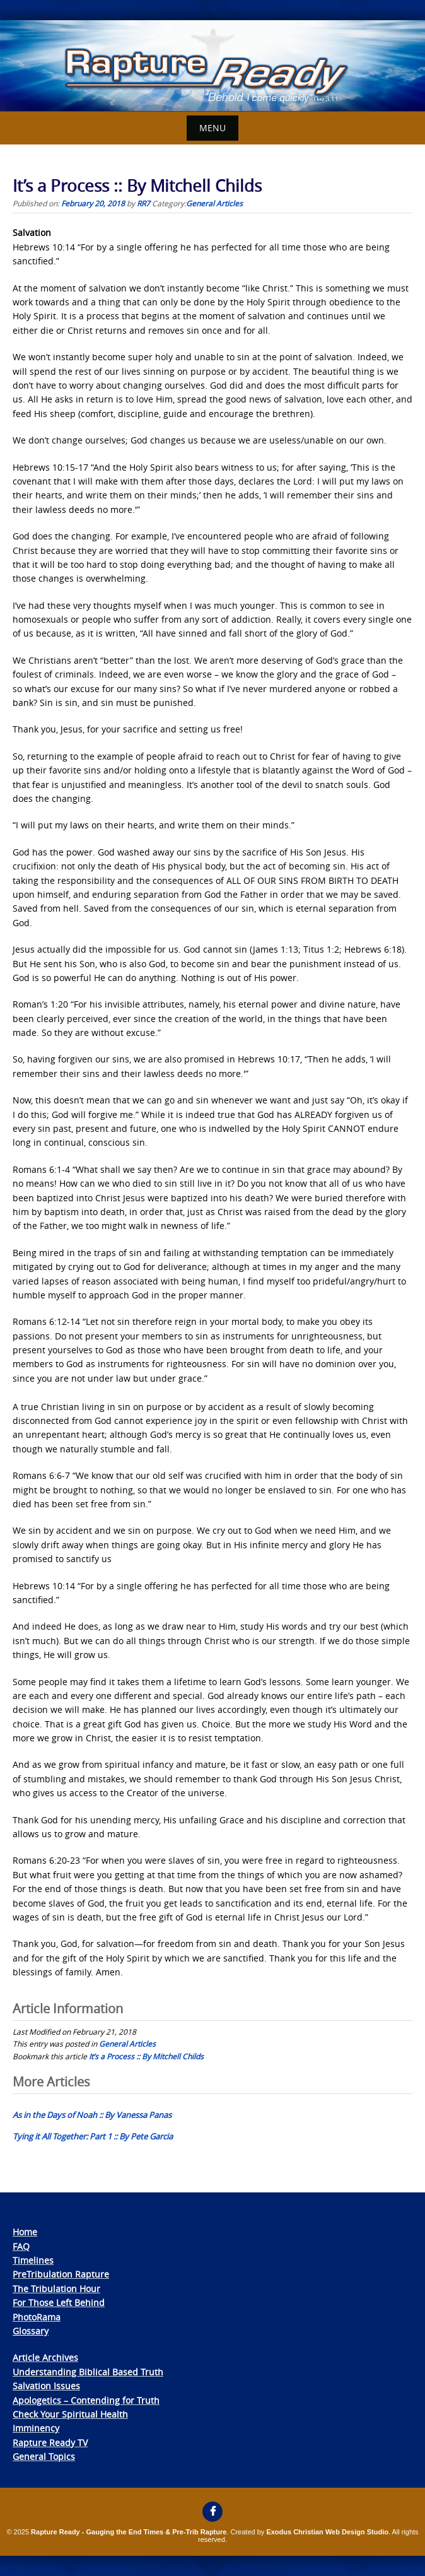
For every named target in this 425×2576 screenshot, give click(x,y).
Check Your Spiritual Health (70, 2414)
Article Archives (45, 2357)
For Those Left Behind (59, 2302)
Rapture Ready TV (50, 2443)
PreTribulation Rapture (61, 2274)
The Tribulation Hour (56, 2289)
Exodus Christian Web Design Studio (327, 2532)
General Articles (214, 203)
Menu (212, 128)
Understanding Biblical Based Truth (88, 2372)
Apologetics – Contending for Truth (86, 2400)
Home (25, 2232)
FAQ (21, 2246)
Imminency (36, 2428)
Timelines (33, 2260)
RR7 (143, 203)
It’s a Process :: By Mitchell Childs (146, 2056)
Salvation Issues (46, 2386)
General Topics (44, 2456)
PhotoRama (37, 2317)
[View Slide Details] (212, 66)
